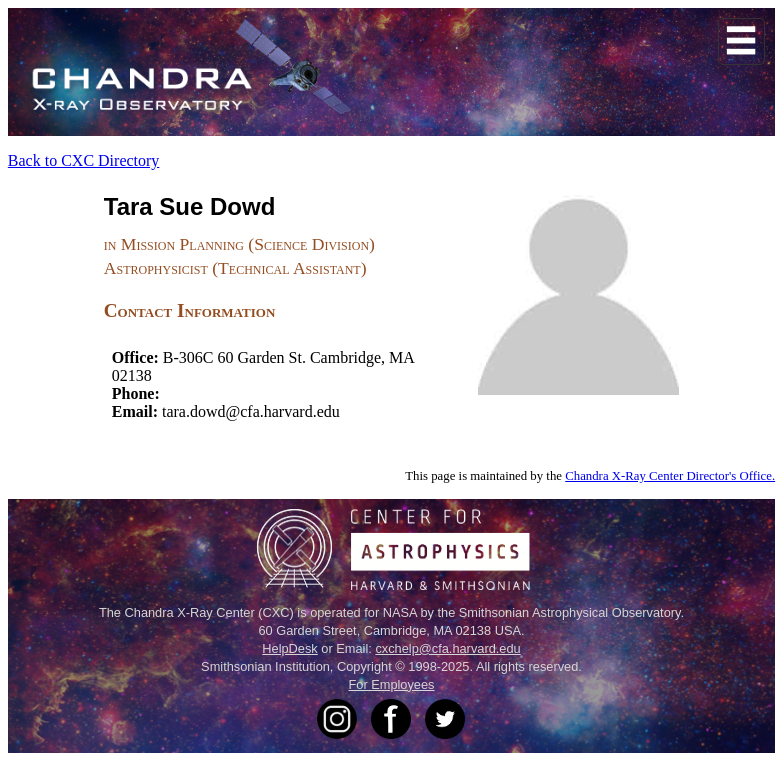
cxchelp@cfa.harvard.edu (447, 648)
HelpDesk (289, 648)
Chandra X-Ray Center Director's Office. (670, 476)
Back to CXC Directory (84, 160)
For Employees (391, 684)
